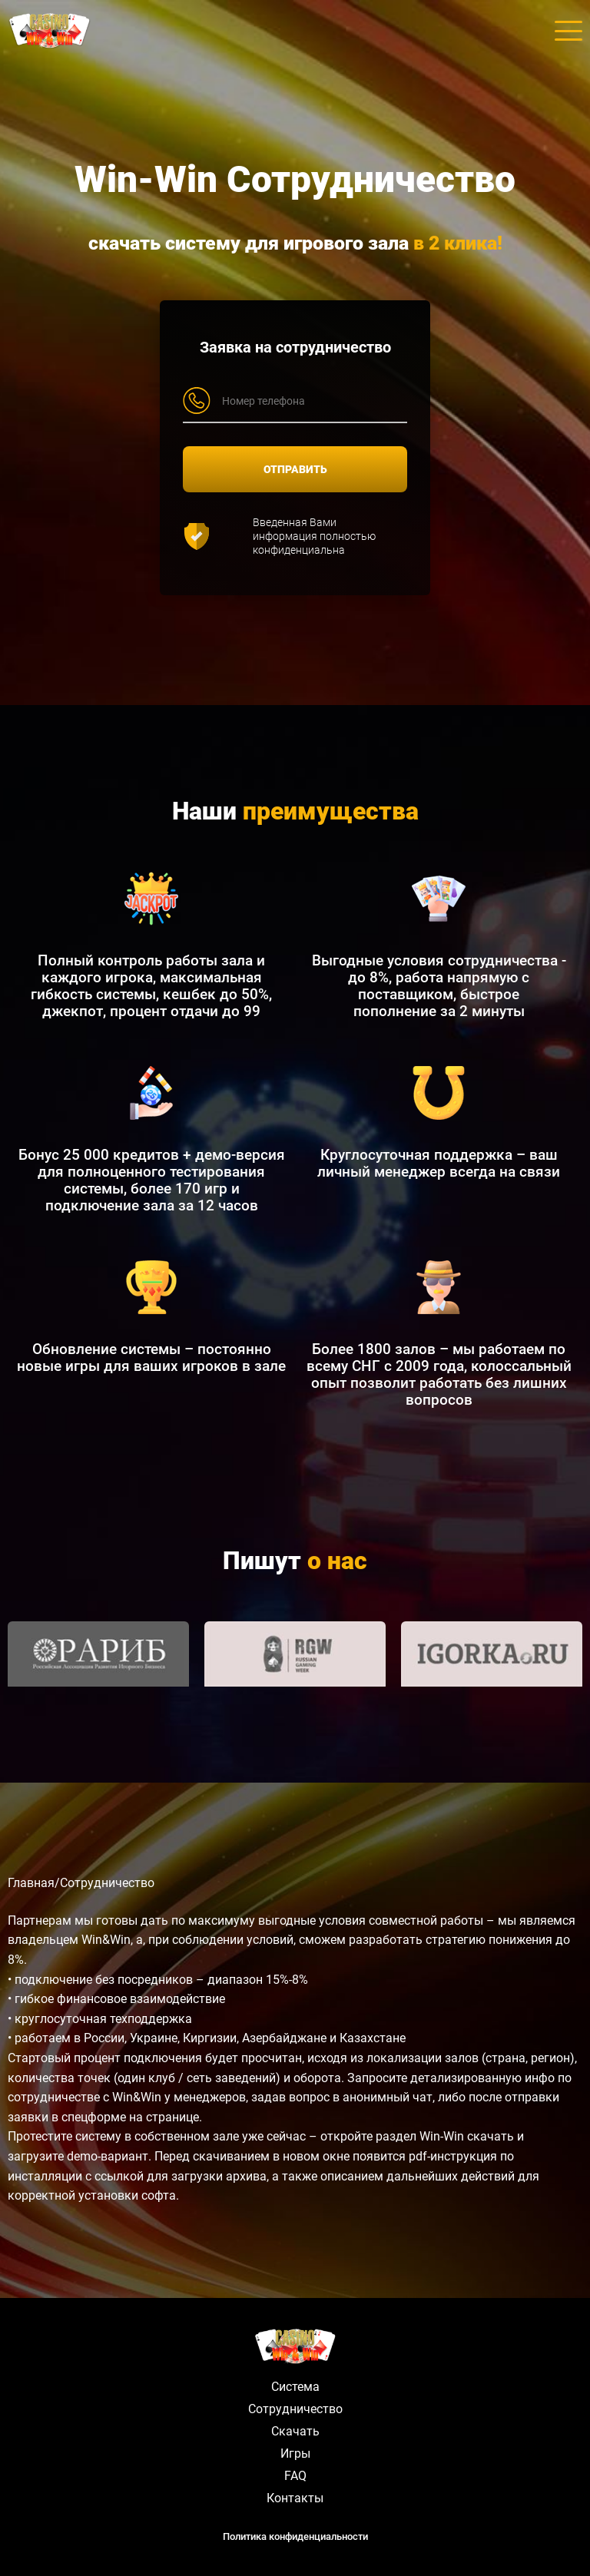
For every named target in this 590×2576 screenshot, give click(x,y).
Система (295, 2386)
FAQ (295, 2475)
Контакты (295, 2498)
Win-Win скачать (466, 2136)
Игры (295, 2453)
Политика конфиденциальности (295, 2536)
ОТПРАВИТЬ (295, 469)
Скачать (295, 2431)
